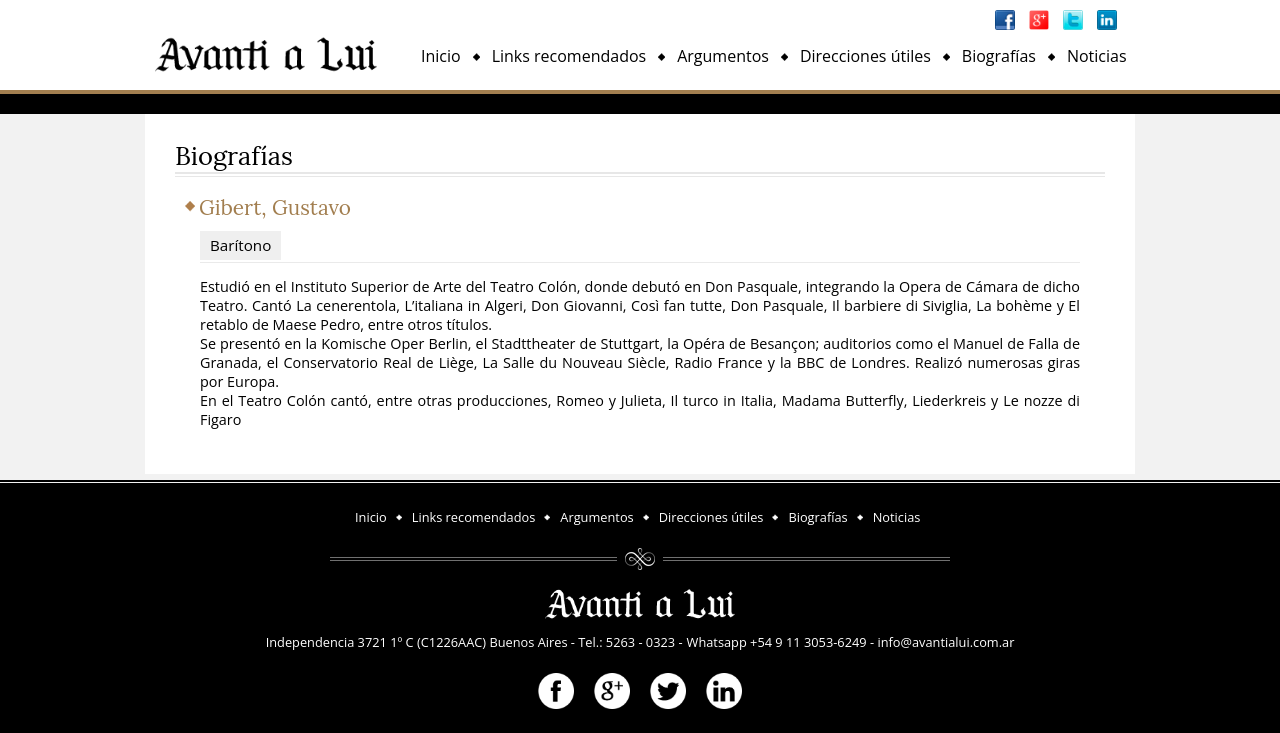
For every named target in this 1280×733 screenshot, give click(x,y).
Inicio (441, 56)
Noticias (1097, 56)
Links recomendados (569, 56)
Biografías (999, 56)
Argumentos (723, 56)
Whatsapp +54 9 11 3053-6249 (777, 642)
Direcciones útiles (865, 56)
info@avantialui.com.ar (945, 642)
